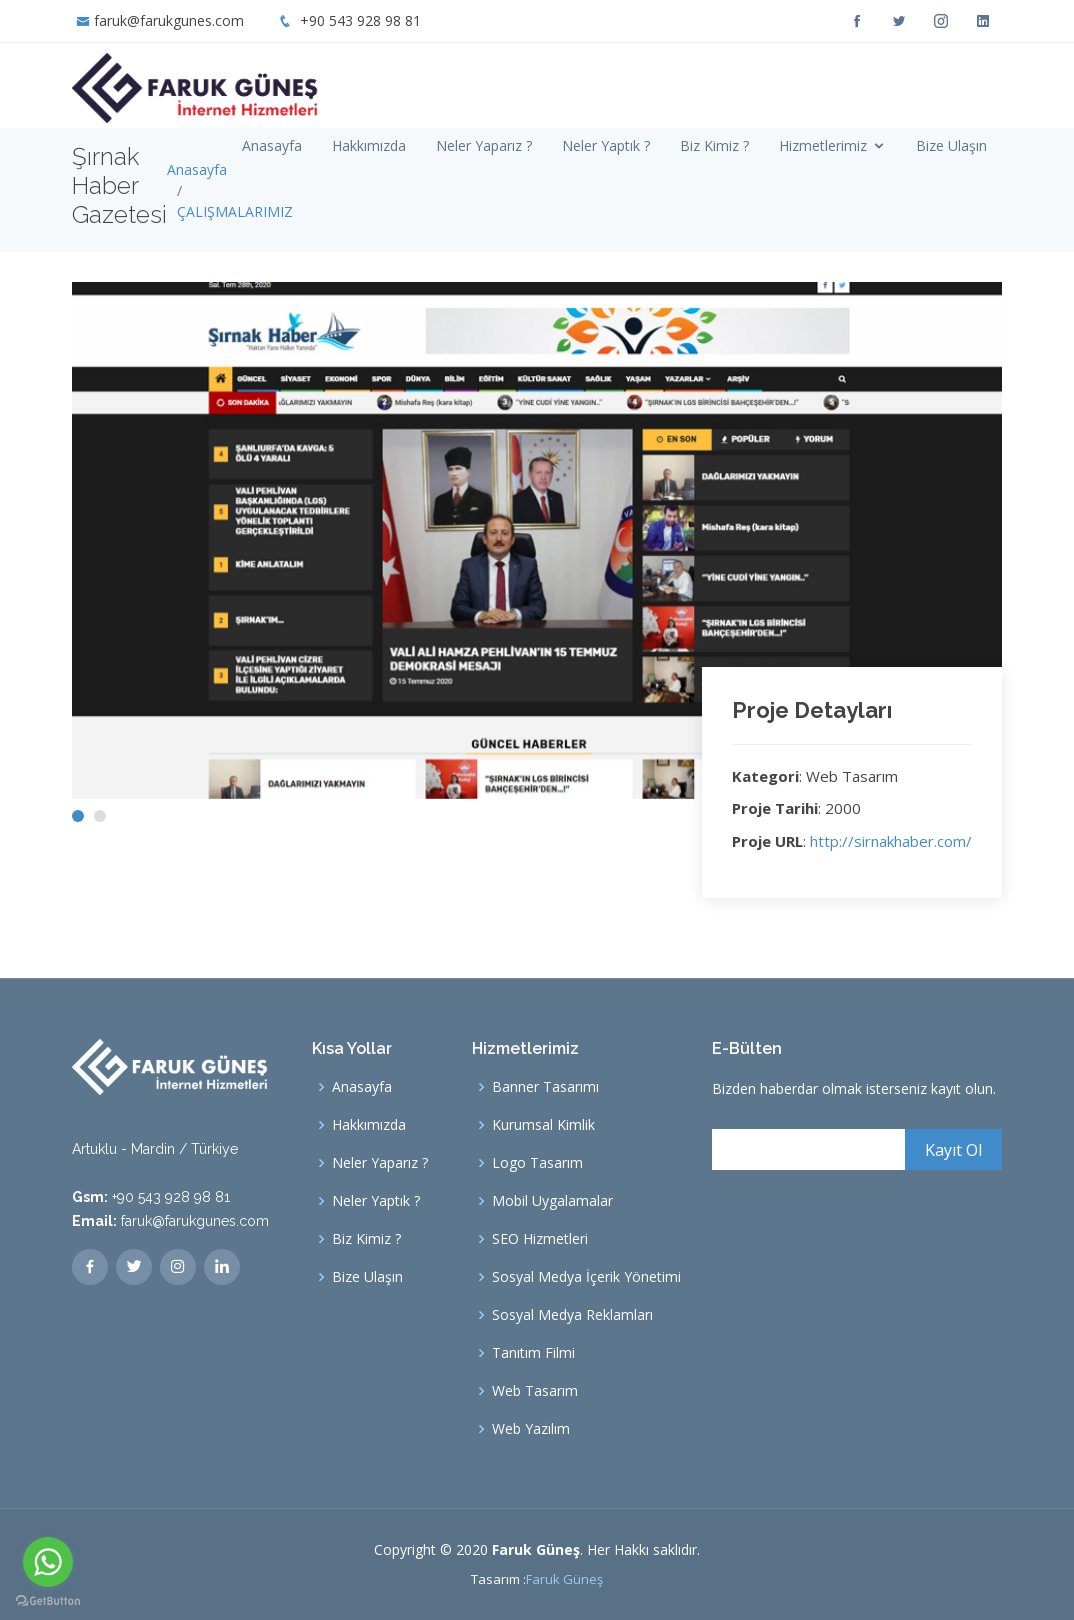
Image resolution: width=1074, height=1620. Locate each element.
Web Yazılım (531, 1429)
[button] (78, 816)
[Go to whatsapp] (48, 1562)
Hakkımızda (369, 145)
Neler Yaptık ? (606, 145)
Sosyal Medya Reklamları (572, 1315)
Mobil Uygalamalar (552, 1201)
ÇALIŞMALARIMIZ (235, 211)
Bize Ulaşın (951, 145)
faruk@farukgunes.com (169, 20)
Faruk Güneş (564, 1579)
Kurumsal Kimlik (543, 1125)
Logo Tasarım (537, 1163)
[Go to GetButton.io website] (48, 1600)
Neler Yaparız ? (484, 145)
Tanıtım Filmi (533, 1353)
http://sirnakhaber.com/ (891, 841)
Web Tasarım (535, 1391)
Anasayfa (272, 145)
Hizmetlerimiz (823, 145)
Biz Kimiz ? (714, 145)
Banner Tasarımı (545, 1087)
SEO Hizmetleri (540, 1239)
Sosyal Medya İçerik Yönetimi (586, 1277)
